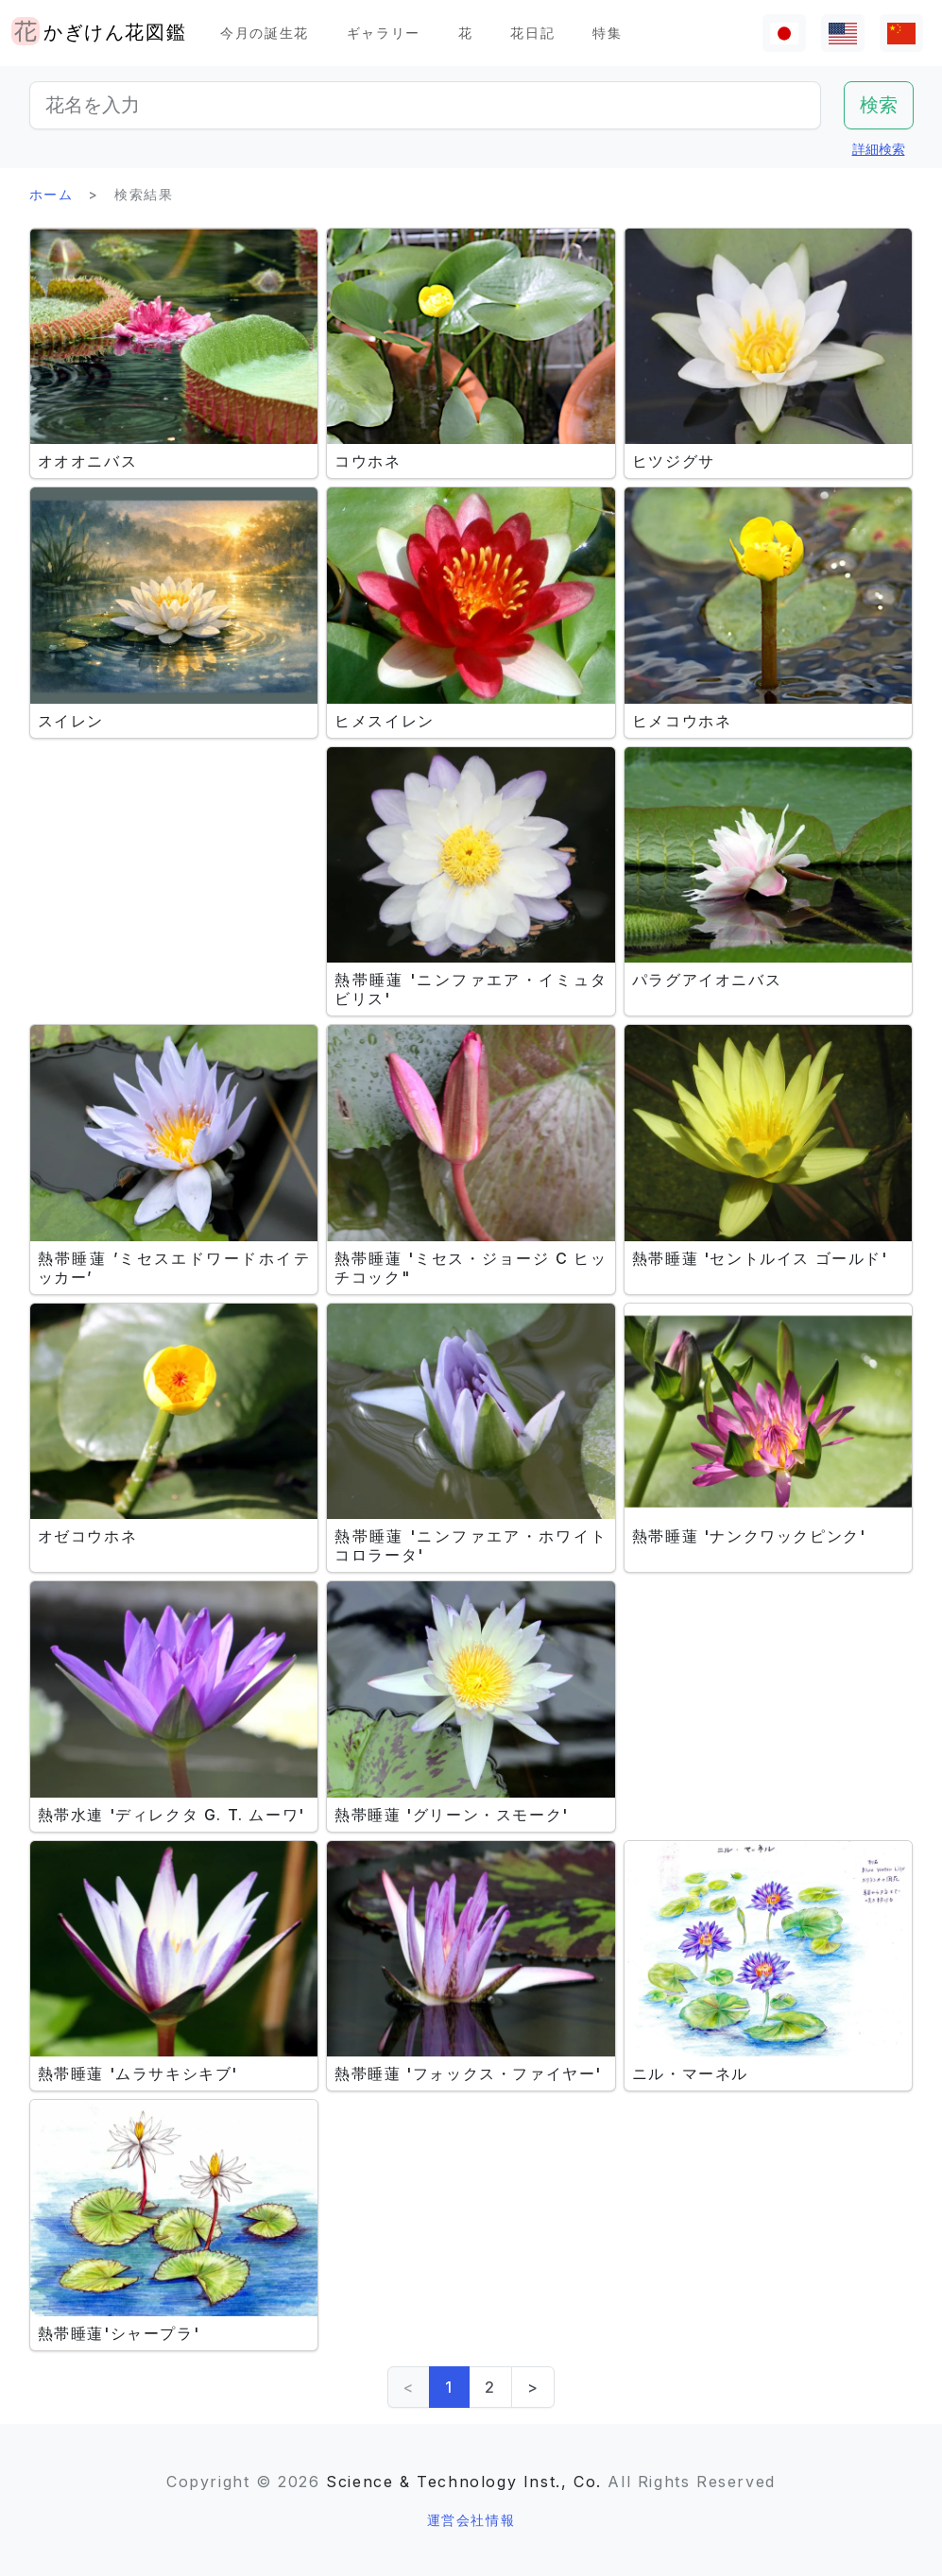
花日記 (532, 33)
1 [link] (449, 2387)
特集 (607, 33)
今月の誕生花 (264, 33)
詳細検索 (878, 149)
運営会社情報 (471, 2520)
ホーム (51, 194)
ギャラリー (383, 33)
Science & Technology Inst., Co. (464, 2481)
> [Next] (533, 2387)
